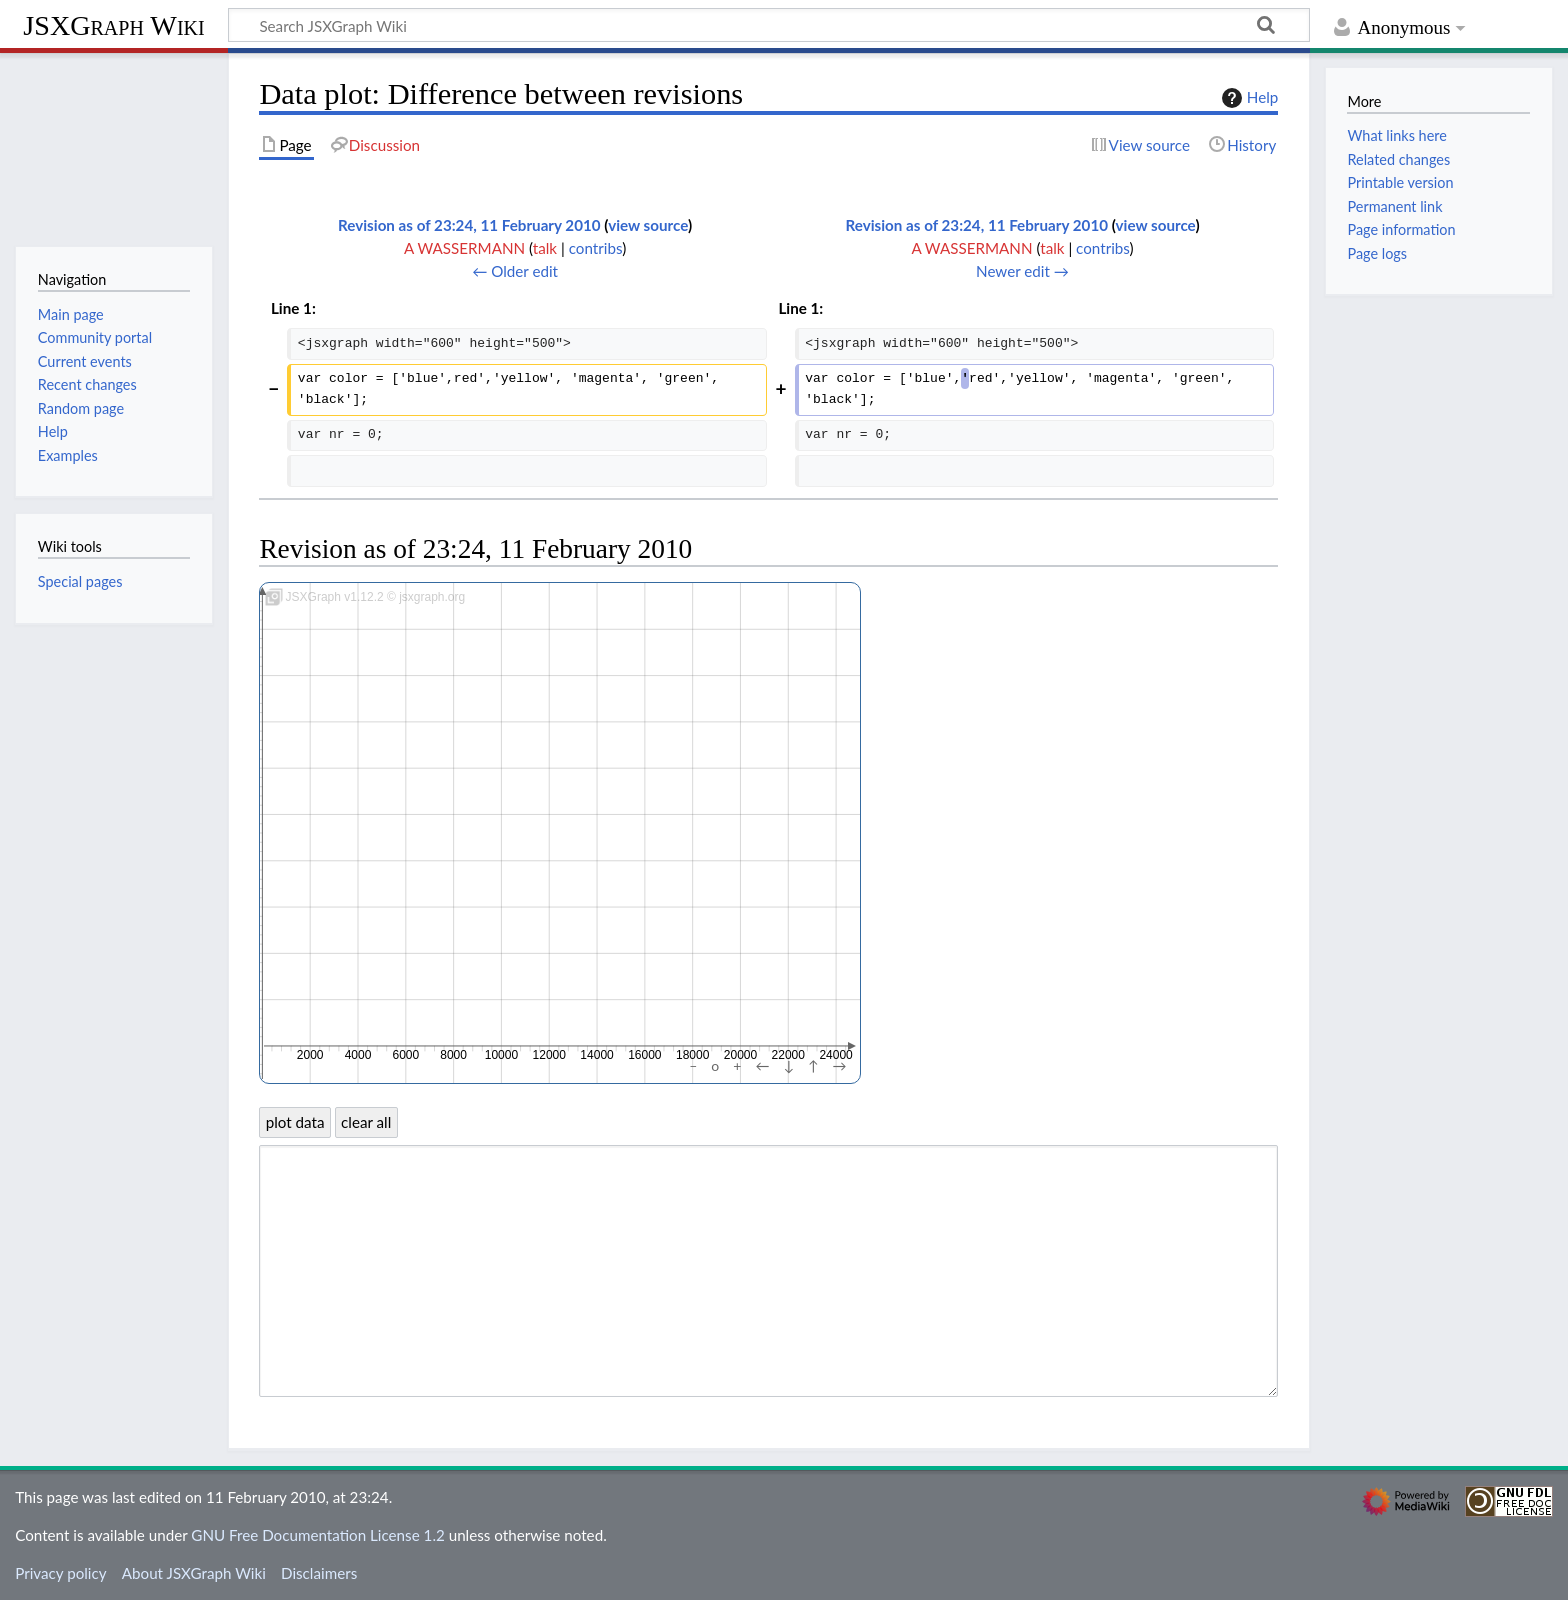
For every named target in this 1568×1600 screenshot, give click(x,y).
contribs (595, 248)
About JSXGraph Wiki (194, 1573)
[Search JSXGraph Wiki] (769, 25)
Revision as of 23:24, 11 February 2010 (469, 225)
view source (648, 225)
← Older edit (515, 271)
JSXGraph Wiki (113, 25)
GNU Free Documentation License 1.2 (317, 1535)
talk (545, 248)
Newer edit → (1022, 271)
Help (1247, 98)
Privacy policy (60, 1573)
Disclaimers (319, 1573)
